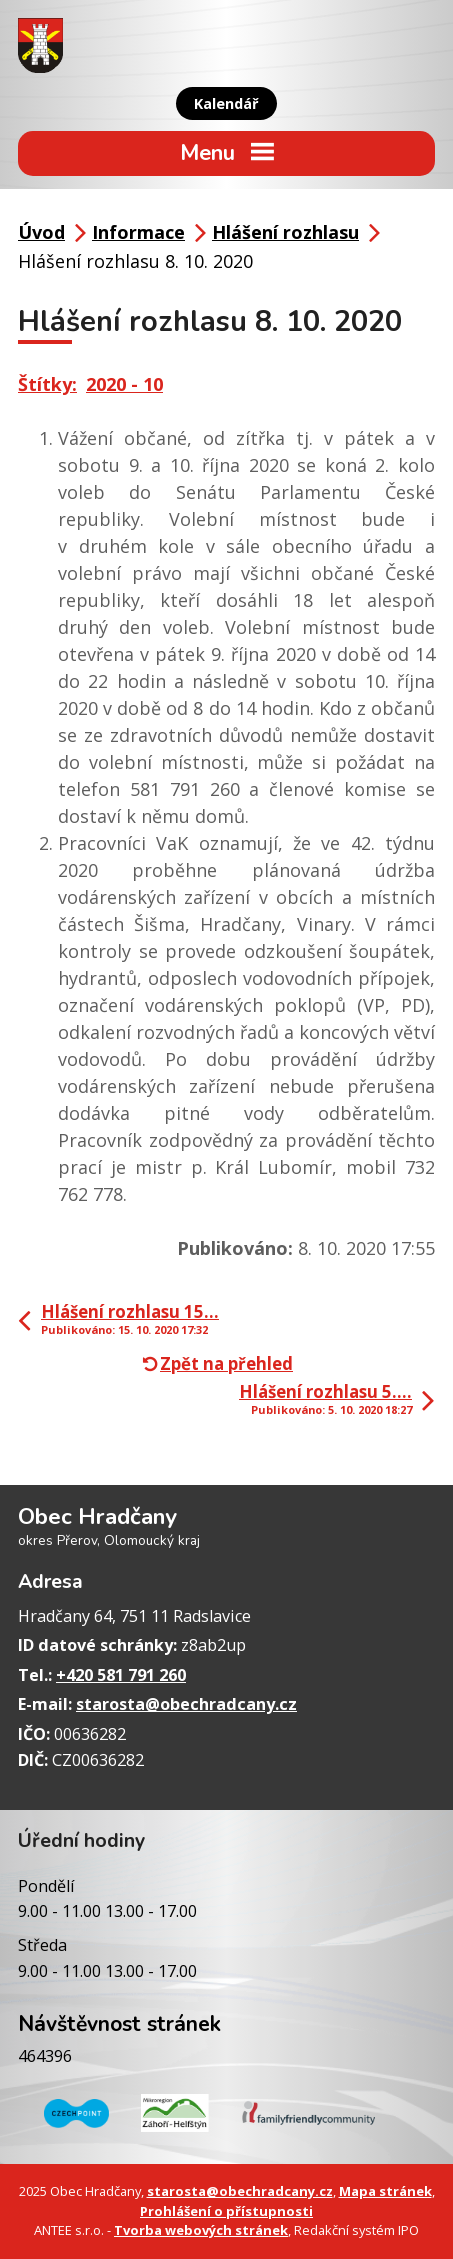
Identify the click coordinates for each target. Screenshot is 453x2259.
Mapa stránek (385, 2191)
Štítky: (47, 384)
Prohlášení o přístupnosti (226, 2211)
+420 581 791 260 (121, 1675)
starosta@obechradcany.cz (186, 1704)
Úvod (41, 232)
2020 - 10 (124, 384)
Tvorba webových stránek (201, 2230)
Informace (138, 232)
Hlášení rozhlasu (285, 232)
